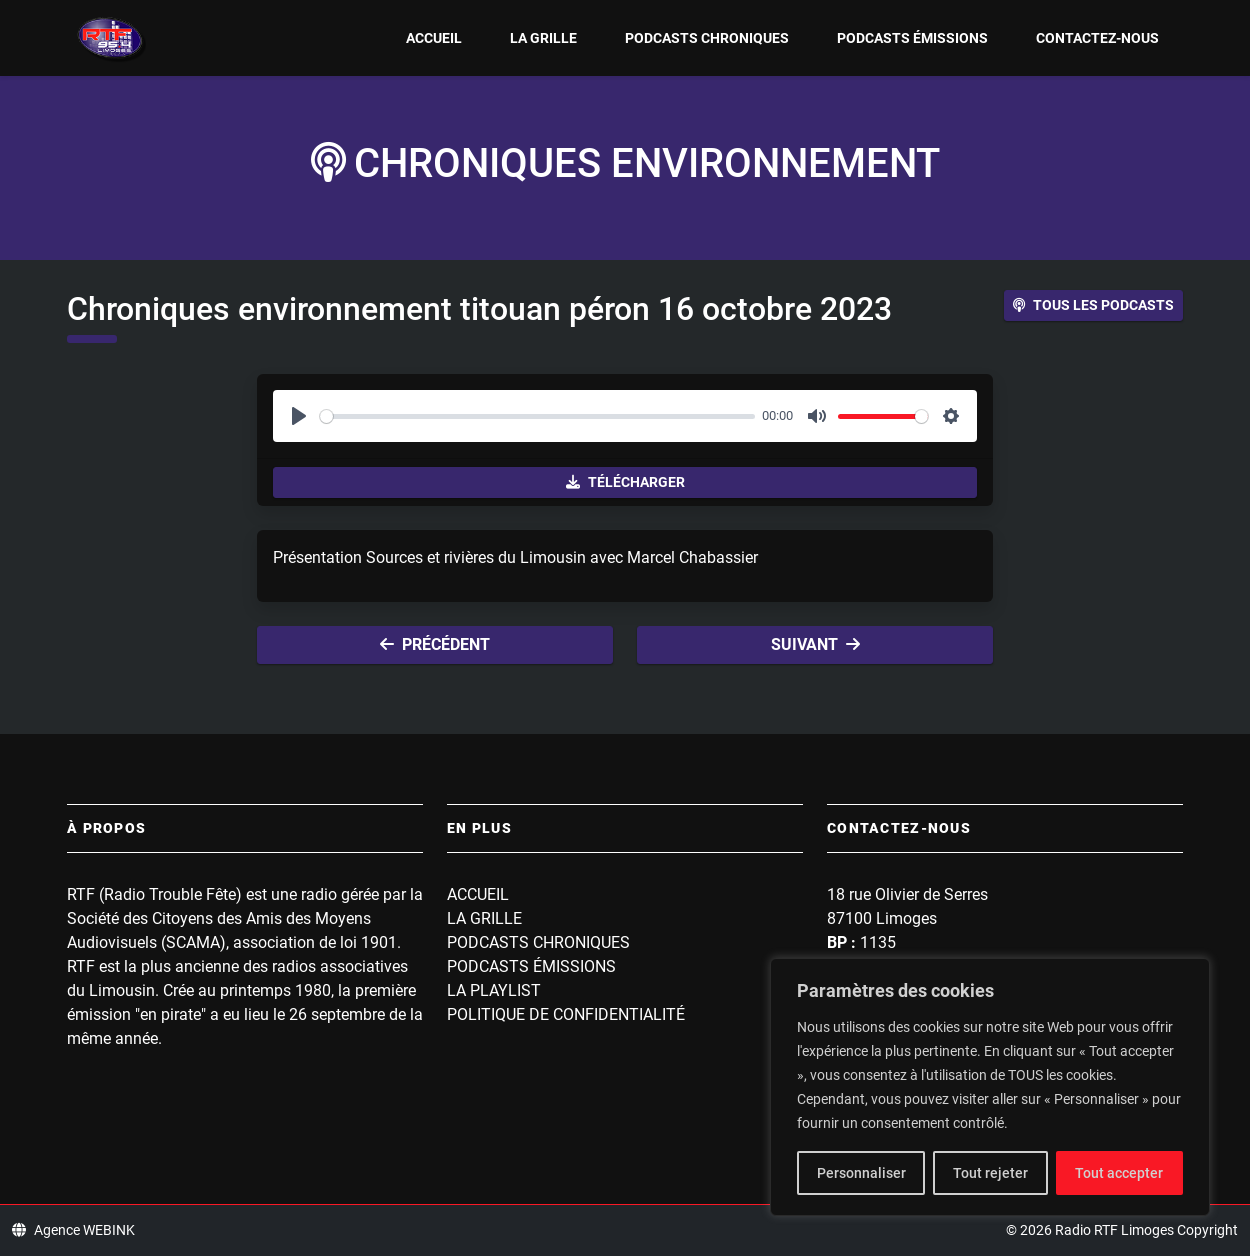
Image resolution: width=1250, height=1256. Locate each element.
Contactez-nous (1097, 38)
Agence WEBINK (73, 1230)
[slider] (537, 416)
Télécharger (625, 482)
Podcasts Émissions (912, 38)
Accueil (434, 38)
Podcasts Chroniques (707, 38)
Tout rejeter (990, 1173)
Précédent (435, 644)
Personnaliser (861, 1173)
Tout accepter (1119, 1173)
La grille (543, 38)
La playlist (494, 990)
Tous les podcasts (1093, 305)
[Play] (299, 416)
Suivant (815, 644)
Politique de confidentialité (566, 1014)
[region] (990, 1087)
